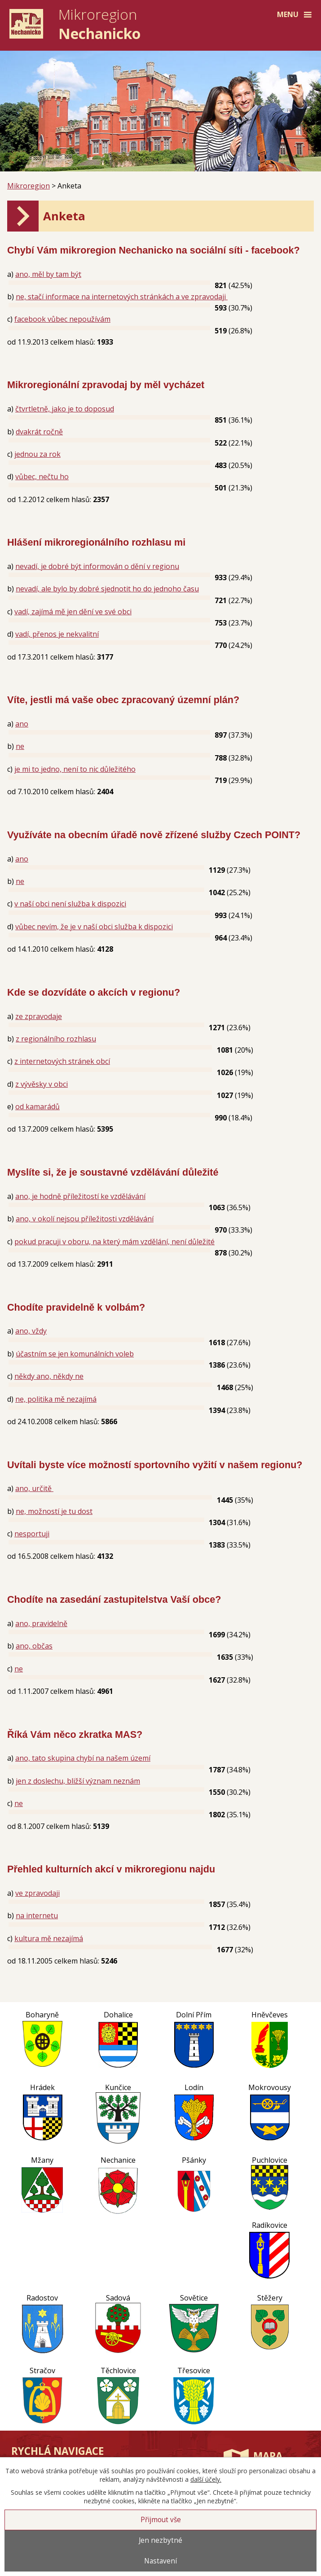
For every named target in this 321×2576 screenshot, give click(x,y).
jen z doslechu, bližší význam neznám (78, 1781)
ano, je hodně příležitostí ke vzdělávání (80, 1196)
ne (20, 746)
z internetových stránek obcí (62, 1061)
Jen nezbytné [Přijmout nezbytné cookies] (160, 2540)
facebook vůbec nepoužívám (62, 319)
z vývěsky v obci (41, 1084)
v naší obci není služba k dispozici (70, 904)
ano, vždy (31, 1331)
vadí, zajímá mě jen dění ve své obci (73, 612)
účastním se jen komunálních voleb (75, 1354)
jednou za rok (37, 454)
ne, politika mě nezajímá (56, 1399)
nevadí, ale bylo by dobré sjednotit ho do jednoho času (107, 589)
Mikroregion (28, 186)
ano (21, 724)
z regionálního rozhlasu (56, 1039)
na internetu (37, 1915)
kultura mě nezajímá (48, 1938)
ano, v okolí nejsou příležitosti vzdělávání (85, 1219)
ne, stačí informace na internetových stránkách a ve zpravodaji (122, 297)
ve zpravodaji (37, 1893)
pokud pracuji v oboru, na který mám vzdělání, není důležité (114, 1241)
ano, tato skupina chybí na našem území (82, 1758)
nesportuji (31, 1534)
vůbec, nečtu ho (42, 476)
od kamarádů (37, 1106)
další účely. (205, 2479)
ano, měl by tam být (48, 274)
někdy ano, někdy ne (49, 1376)
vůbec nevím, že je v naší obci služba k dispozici (94, 927)
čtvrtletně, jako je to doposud (64, 409)
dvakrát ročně (39, 432)
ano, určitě (34, 1488)
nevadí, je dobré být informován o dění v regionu (97, 566)
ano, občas (34, 1646)
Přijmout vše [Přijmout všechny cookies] (161, 2519)
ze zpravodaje (38, 1016)
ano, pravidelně (41, 1623)
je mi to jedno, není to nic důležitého (75, 769)
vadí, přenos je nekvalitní (57, 634)
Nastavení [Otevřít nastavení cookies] (160, 2561)
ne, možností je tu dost (54, 1511)
